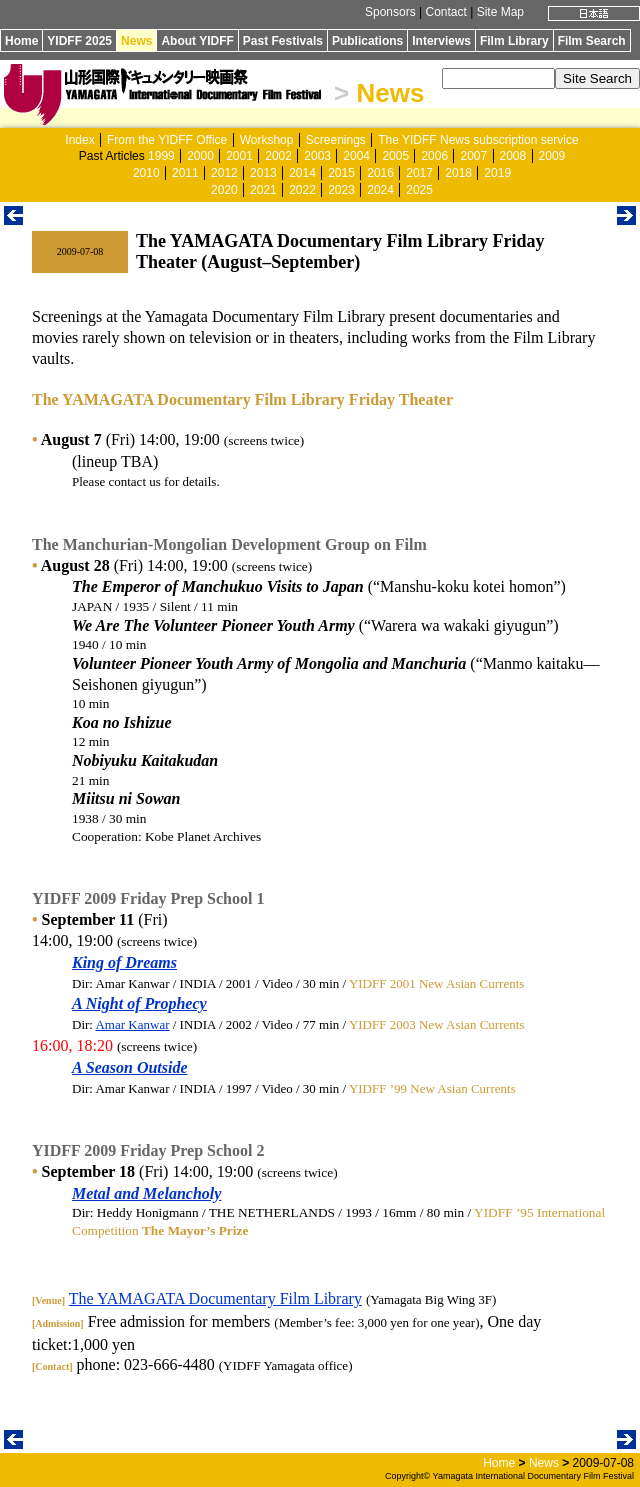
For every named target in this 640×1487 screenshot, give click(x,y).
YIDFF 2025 (79, 41)
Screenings (336, 140)
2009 (552, 156)
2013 (263, 173)
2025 (419, 190)
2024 (380, 190)
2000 (200, 156)
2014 (302, 173)
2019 (497, 173)
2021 (263, 190)
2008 (513, 156)
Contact (445, 12)
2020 (224, 190)
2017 (419, 173)
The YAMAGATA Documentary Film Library (215, 1298)
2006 (434, 156)
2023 (341, 190)
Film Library (514, 41)
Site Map (500, 12)
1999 (161, 156)
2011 (185, 173)
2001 (239, 156)
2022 (302, 190)
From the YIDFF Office (167, 140)
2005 (395, 156)
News (136, 41)
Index (79, 140)
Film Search (592, 41)
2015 (341, 173)
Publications (367, 41)
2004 (356, 156)
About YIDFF (197, 41)
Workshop (267, 140)
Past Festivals (283, 41)
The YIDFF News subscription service (478, 140)
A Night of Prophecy (139, 1003)
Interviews (441, 41)
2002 (278, 156)
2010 (146, 173)
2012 (224, 173)
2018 (458, 173)
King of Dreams (124, 962)
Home (21, 41)
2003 (317, 156)
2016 (380, 173)
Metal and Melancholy (146, 1193)
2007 (473, 156)
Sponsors (390, 12)
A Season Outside (130, 1067)
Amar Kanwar (132, 1024)
